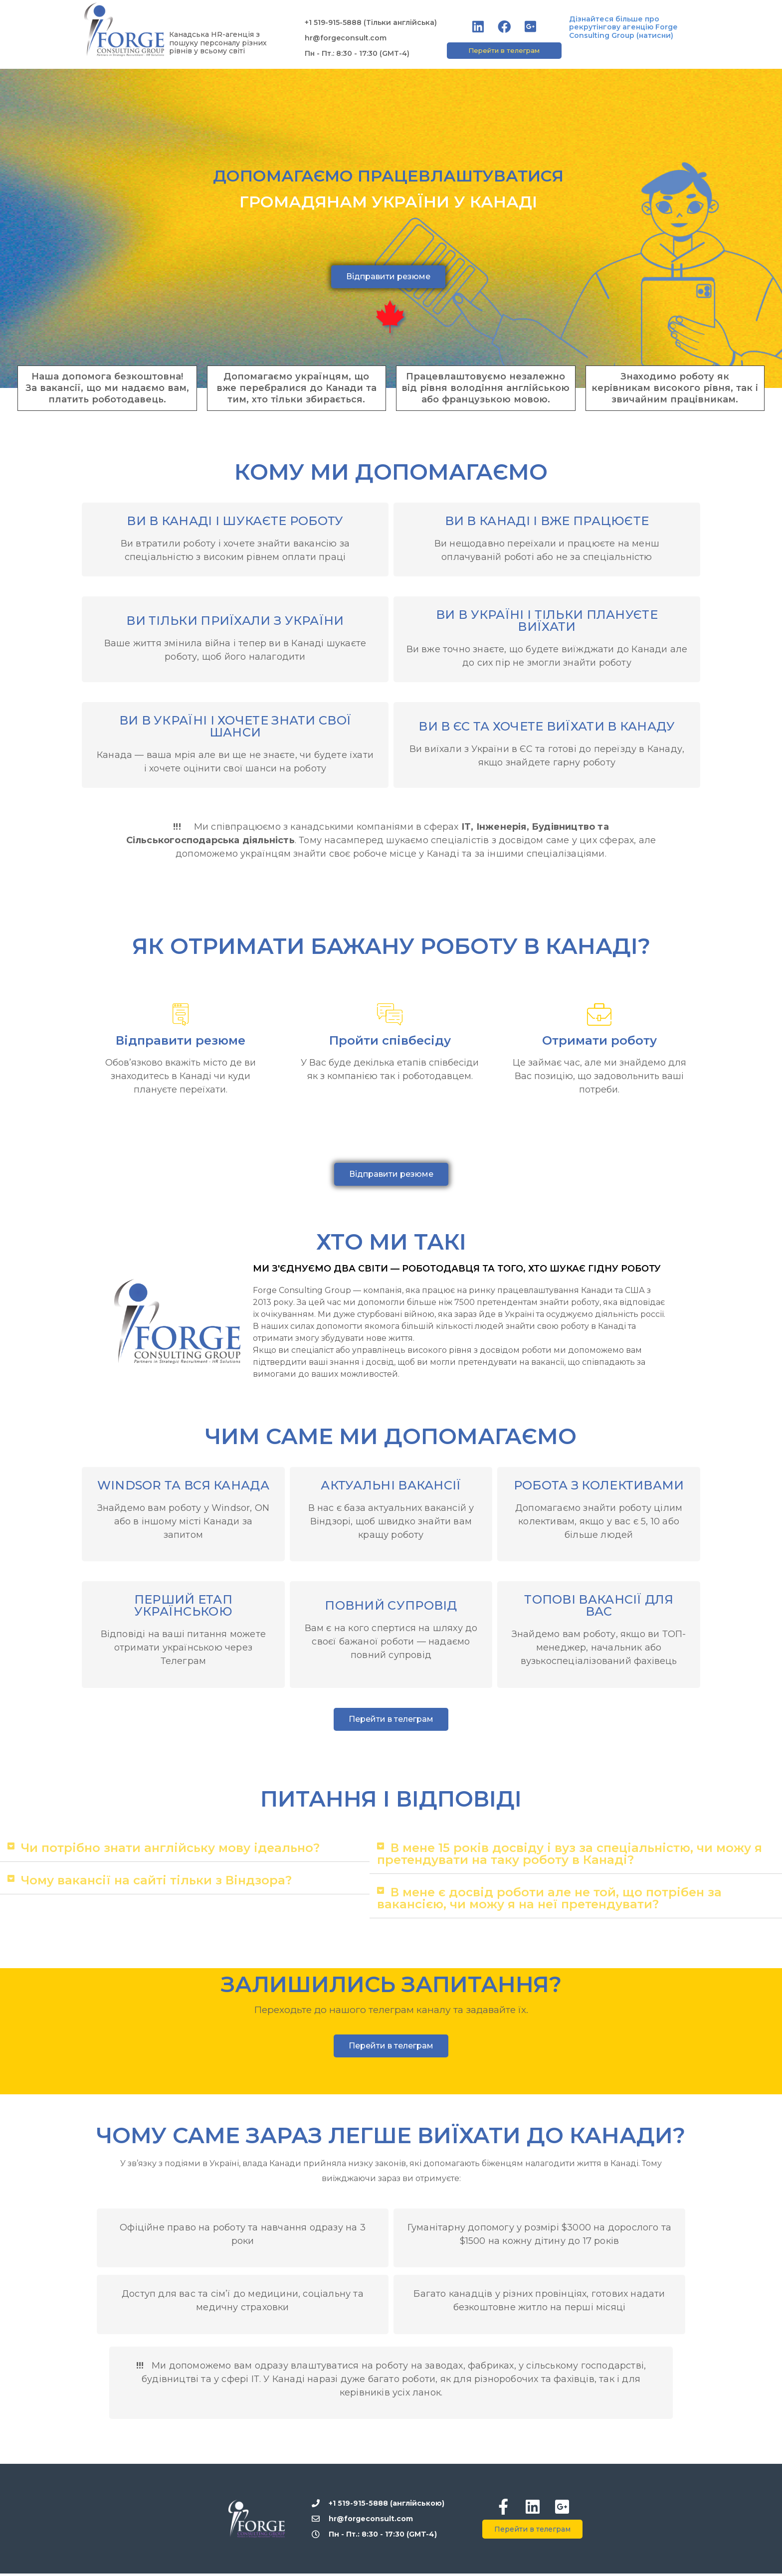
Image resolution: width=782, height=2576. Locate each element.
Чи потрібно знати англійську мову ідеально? (170, 1850)
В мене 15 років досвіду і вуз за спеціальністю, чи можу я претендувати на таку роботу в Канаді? (569, 1856)
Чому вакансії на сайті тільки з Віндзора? (156, 1882)
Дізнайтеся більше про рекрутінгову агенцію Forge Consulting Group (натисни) (623, 27)
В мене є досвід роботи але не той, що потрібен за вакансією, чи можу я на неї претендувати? (549, 1900)
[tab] (185, 1850)
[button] (504, 50)
